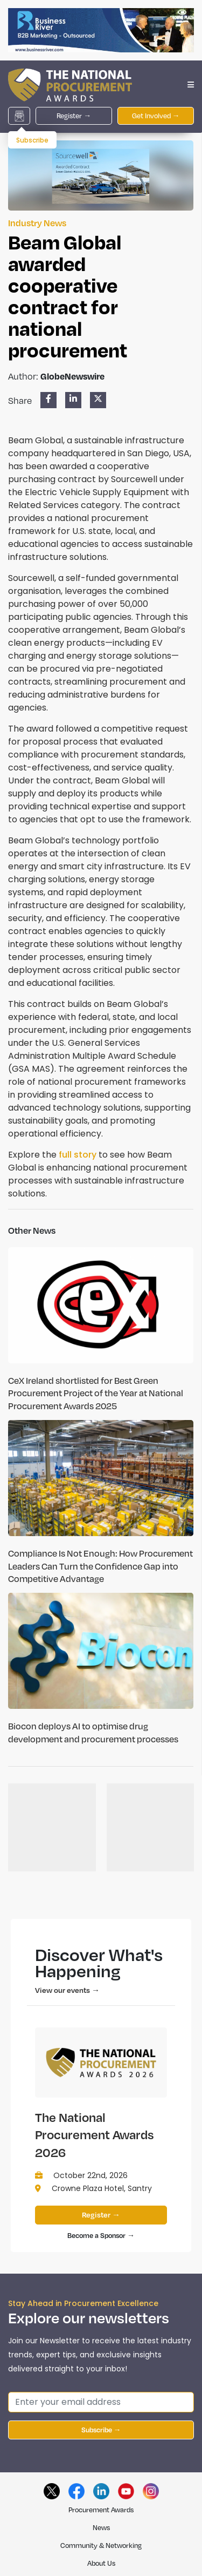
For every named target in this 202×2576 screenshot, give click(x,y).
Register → (74, 115)
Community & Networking (101, 2545)
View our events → (67, 1989)
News (101, 2527)
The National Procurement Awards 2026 (94, 2135)
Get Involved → (156, 115)
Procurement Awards (101, 2509)
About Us (101, 2563)
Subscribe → (101, 2429)
